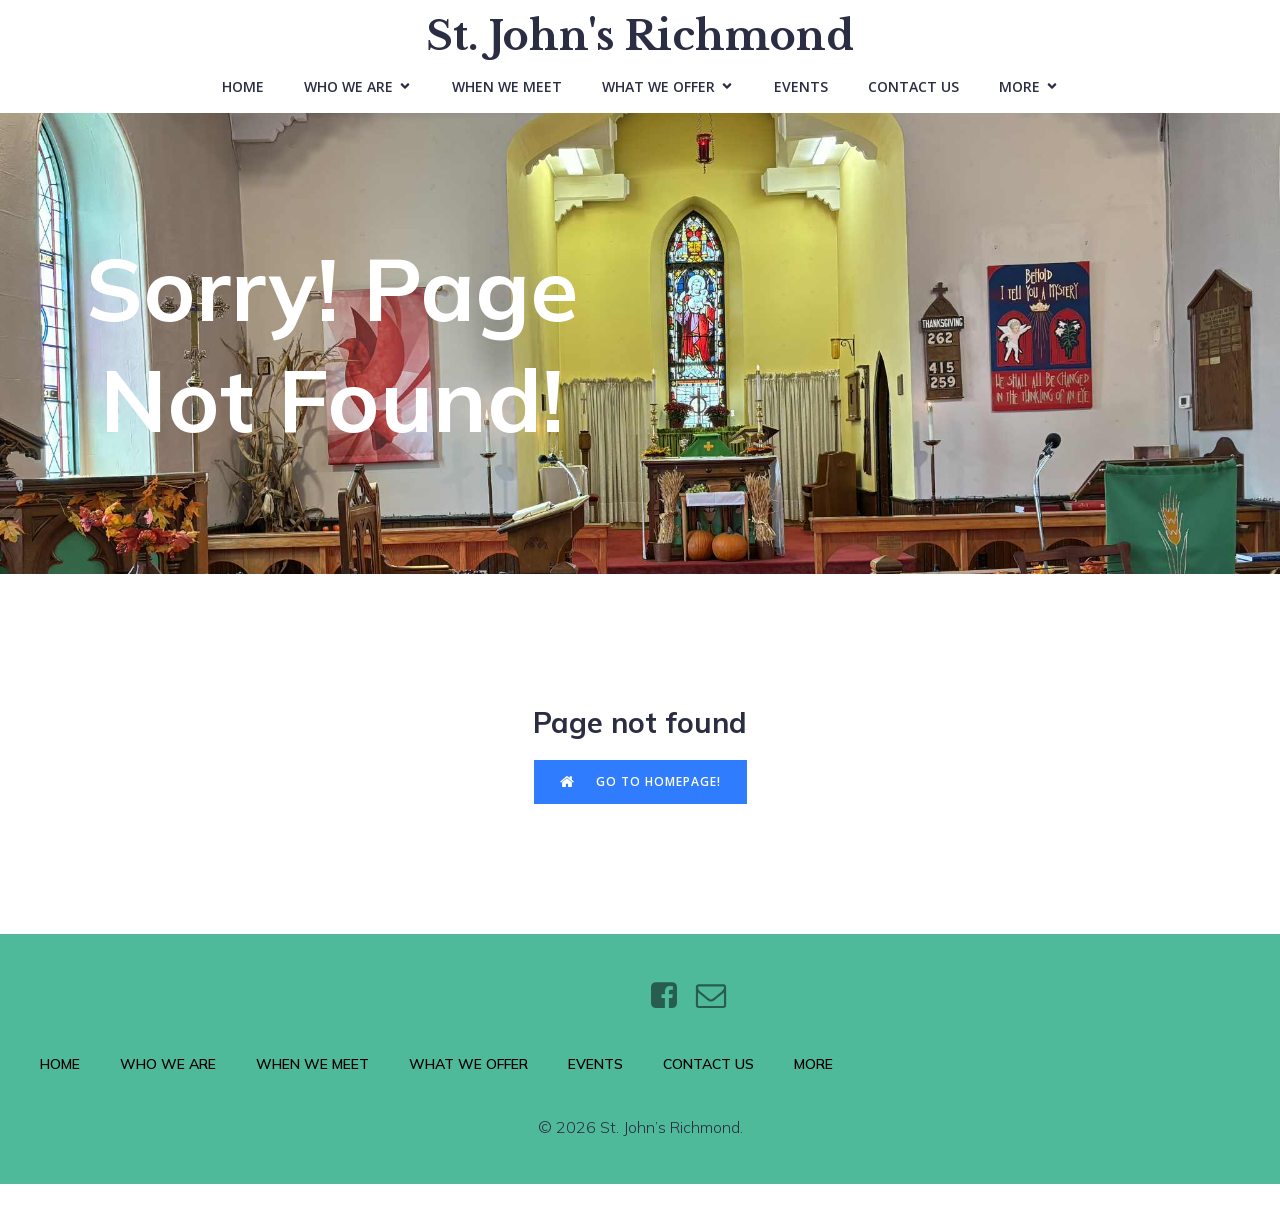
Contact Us (913, 100)
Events (801, 100)
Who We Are (168, 1093)
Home (243, 100)
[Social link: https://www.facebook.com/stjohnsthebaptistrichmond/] (671, 1025)
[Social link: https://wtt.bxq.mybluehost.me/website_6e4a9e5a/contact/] (718, 1025)
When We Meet (507, 100)
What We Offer (468, 1093)
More (813, 1093)
